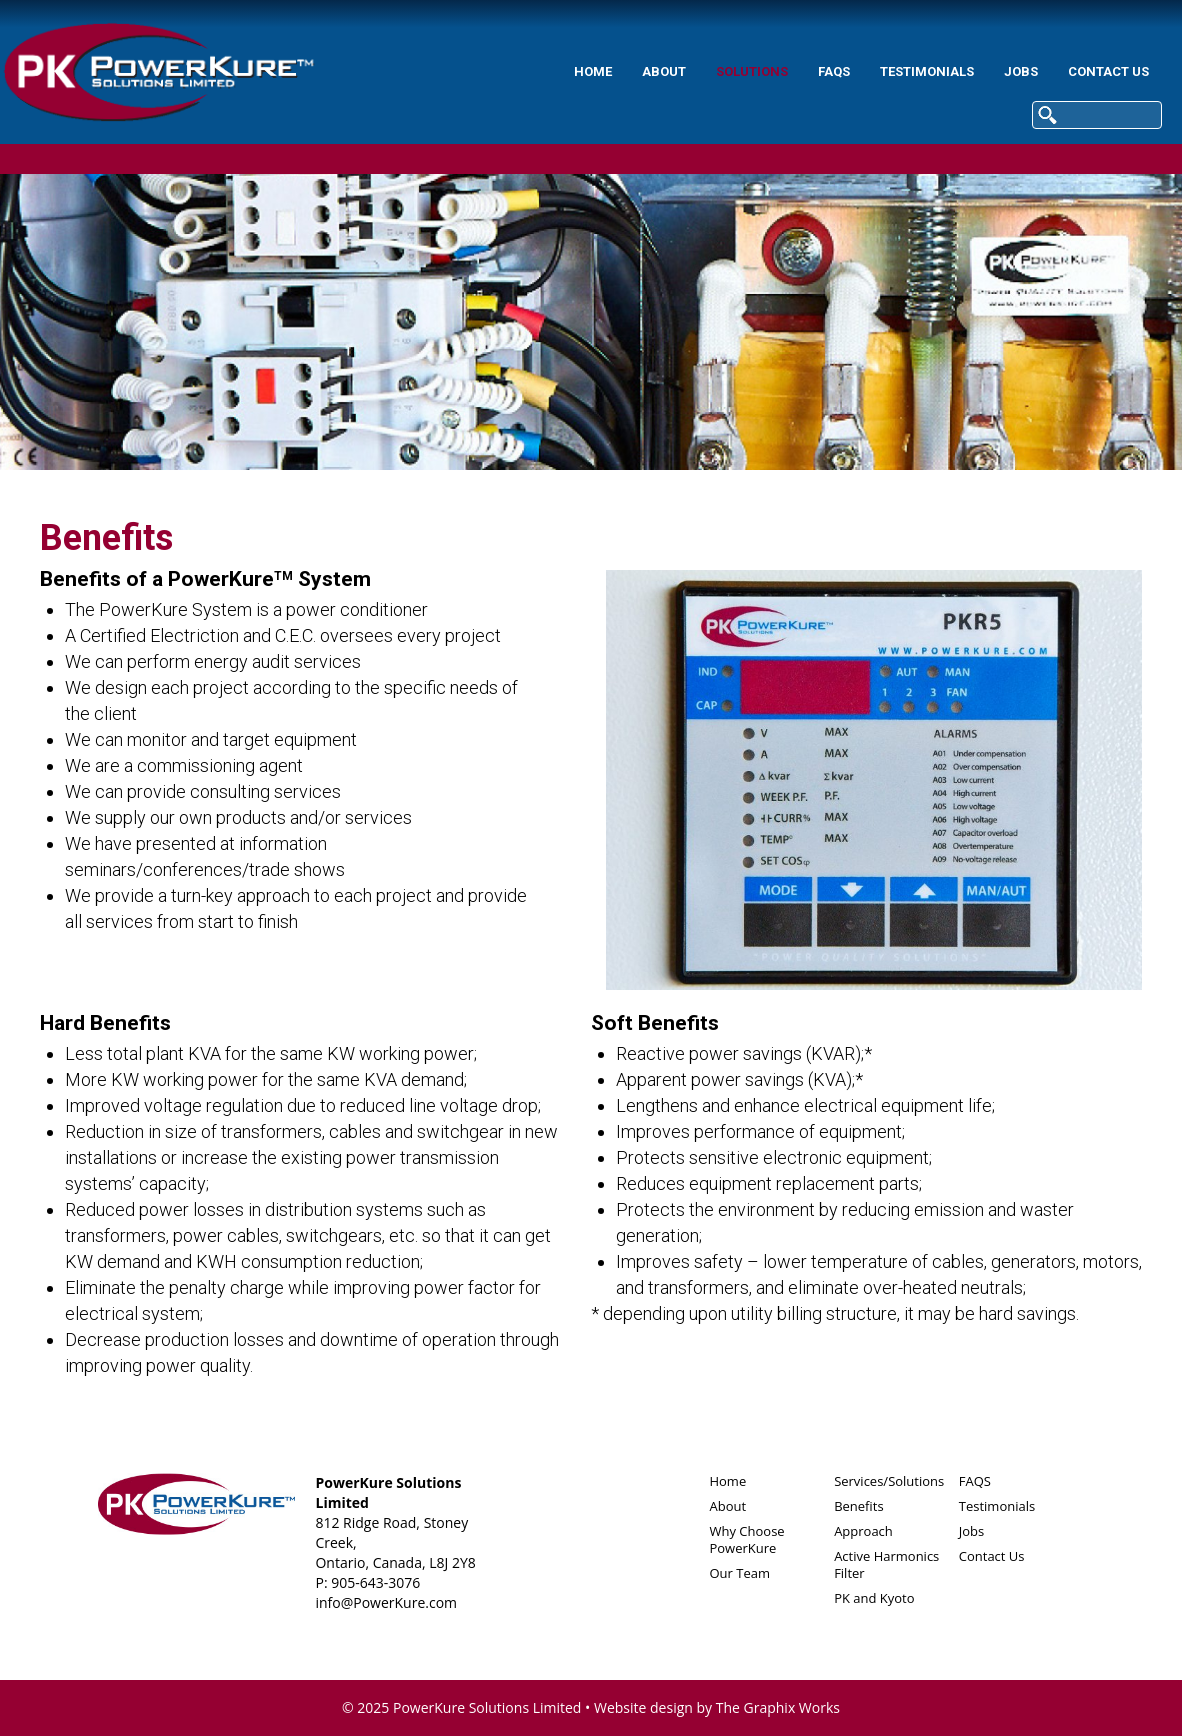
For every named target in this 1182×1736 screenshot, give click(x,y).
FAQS (700, 71)
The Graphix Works (778, 1707)
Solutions (618, 71)
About (530, 71)
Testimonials (793, 71)
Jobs (887, 71)
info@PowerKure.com (386, 1602)
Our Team (739, 1573)
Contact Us (974, 71)
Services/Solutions (889, 1481)
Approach (863, 1531)
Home (459, 71)
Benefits (858, 1506)
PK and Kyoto (874, 1598)
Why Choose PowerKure (746, 1539)
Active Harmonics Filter (886, 1564)
